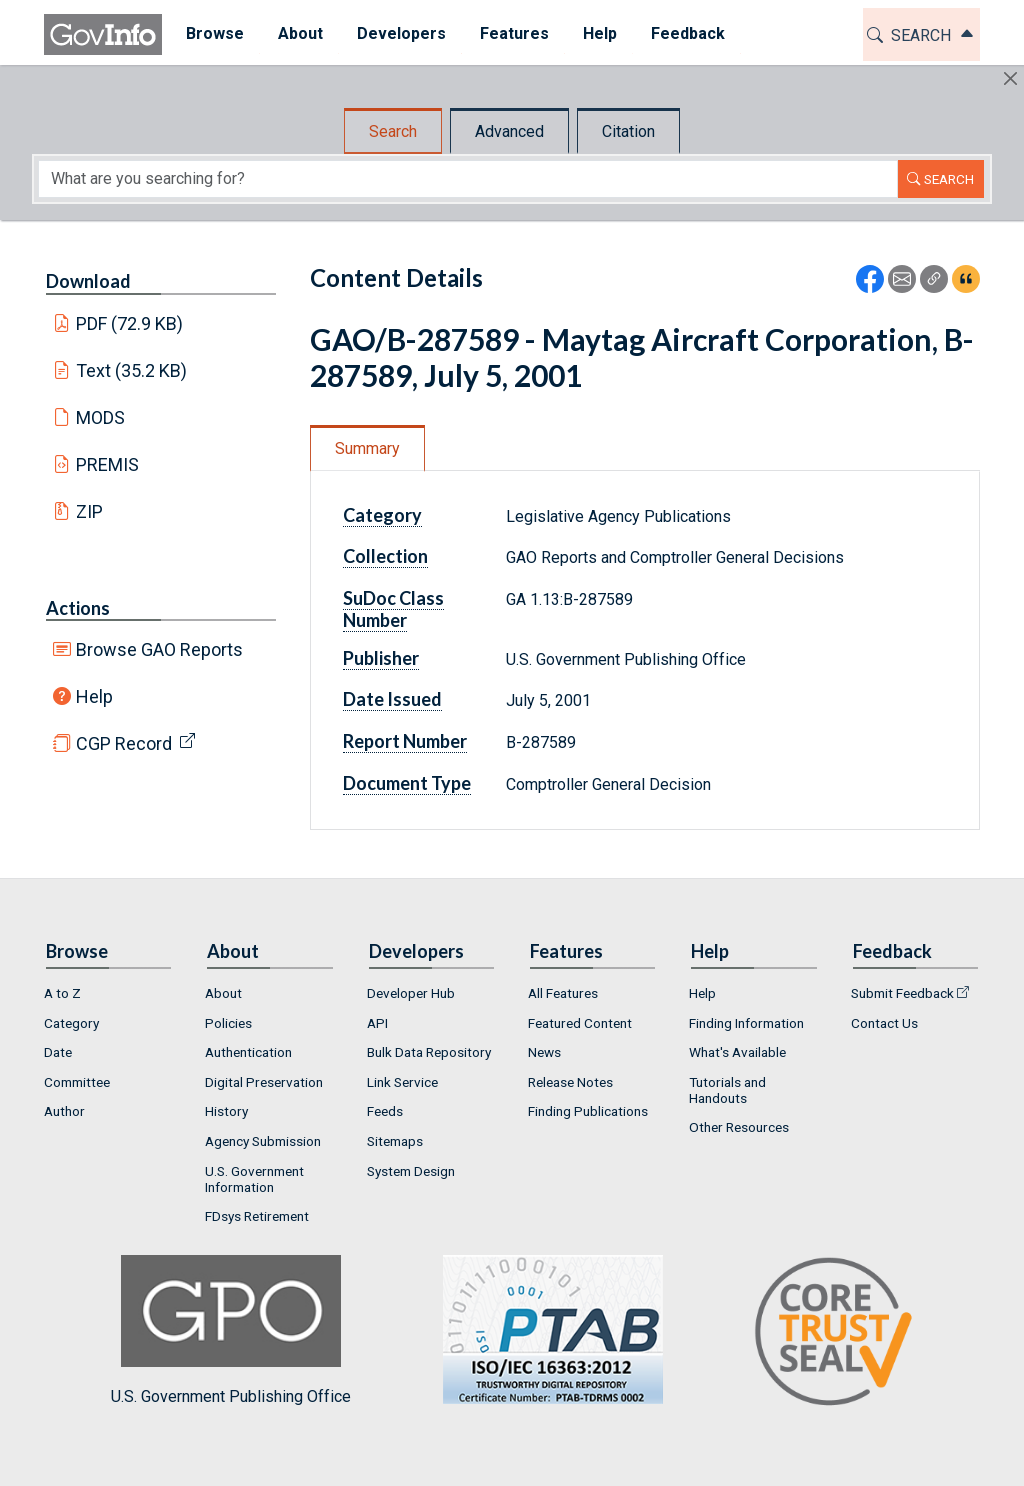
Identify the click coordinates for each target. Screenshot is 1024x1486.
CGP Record (124, 743)
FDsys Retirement (257, 1216)
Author (64, 1111)
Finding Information (746, 1023)
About (223, 993)
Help (94, 696)
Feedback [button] (681, 33)
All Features (563, 993)
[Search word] (468, 179)
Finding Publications (588, 1111)
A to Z (62, 993)
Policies (228, 1023)
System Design (411, 1171)
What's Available (737, 1052)
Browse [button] (208, 33)
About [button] (293, 33)
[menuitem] (208, 34)
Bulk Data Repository (429, 1052)
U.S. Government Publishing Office (543, 1330)
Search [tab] (393, 131)
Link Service (402, 1082)
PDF (130, 323)
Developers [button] (394, 33)
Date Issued (392, 699)
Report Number (405, 741)
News (544, 1052)
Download (88, 281)
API (377, 1023)
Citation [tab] (628, 131)
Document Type (407, 783)
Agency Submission (263, 1141)
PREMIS (107, 464)
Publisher (381, 658)
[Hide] (1010, 78)
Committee (77, 1082)
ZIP (89, 511)
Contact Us (884, 1023)
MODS (100, 417)
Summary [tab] (367, 448)
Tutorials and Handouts (727, 1090)
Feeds (385, 1111)
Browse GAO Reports (159, 649)
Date (58, 1052)
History (226, 1111)
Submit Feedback (902, 993)
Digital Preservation (264, 1082)
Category (382, 515)
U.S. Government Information (254, 1179)
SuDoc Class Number (393, 609)
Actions (78, 608)
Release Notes (570, 1082)
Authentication (248, 1052)
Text (132, 370)
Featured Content (580, 1023)
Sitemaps (395, 1141)
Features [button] (507, 33)
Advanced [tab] (509, 131)
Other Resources (739, 1127)
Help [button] (593, 33)
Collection (385, 556)
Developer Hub (411, 993)
